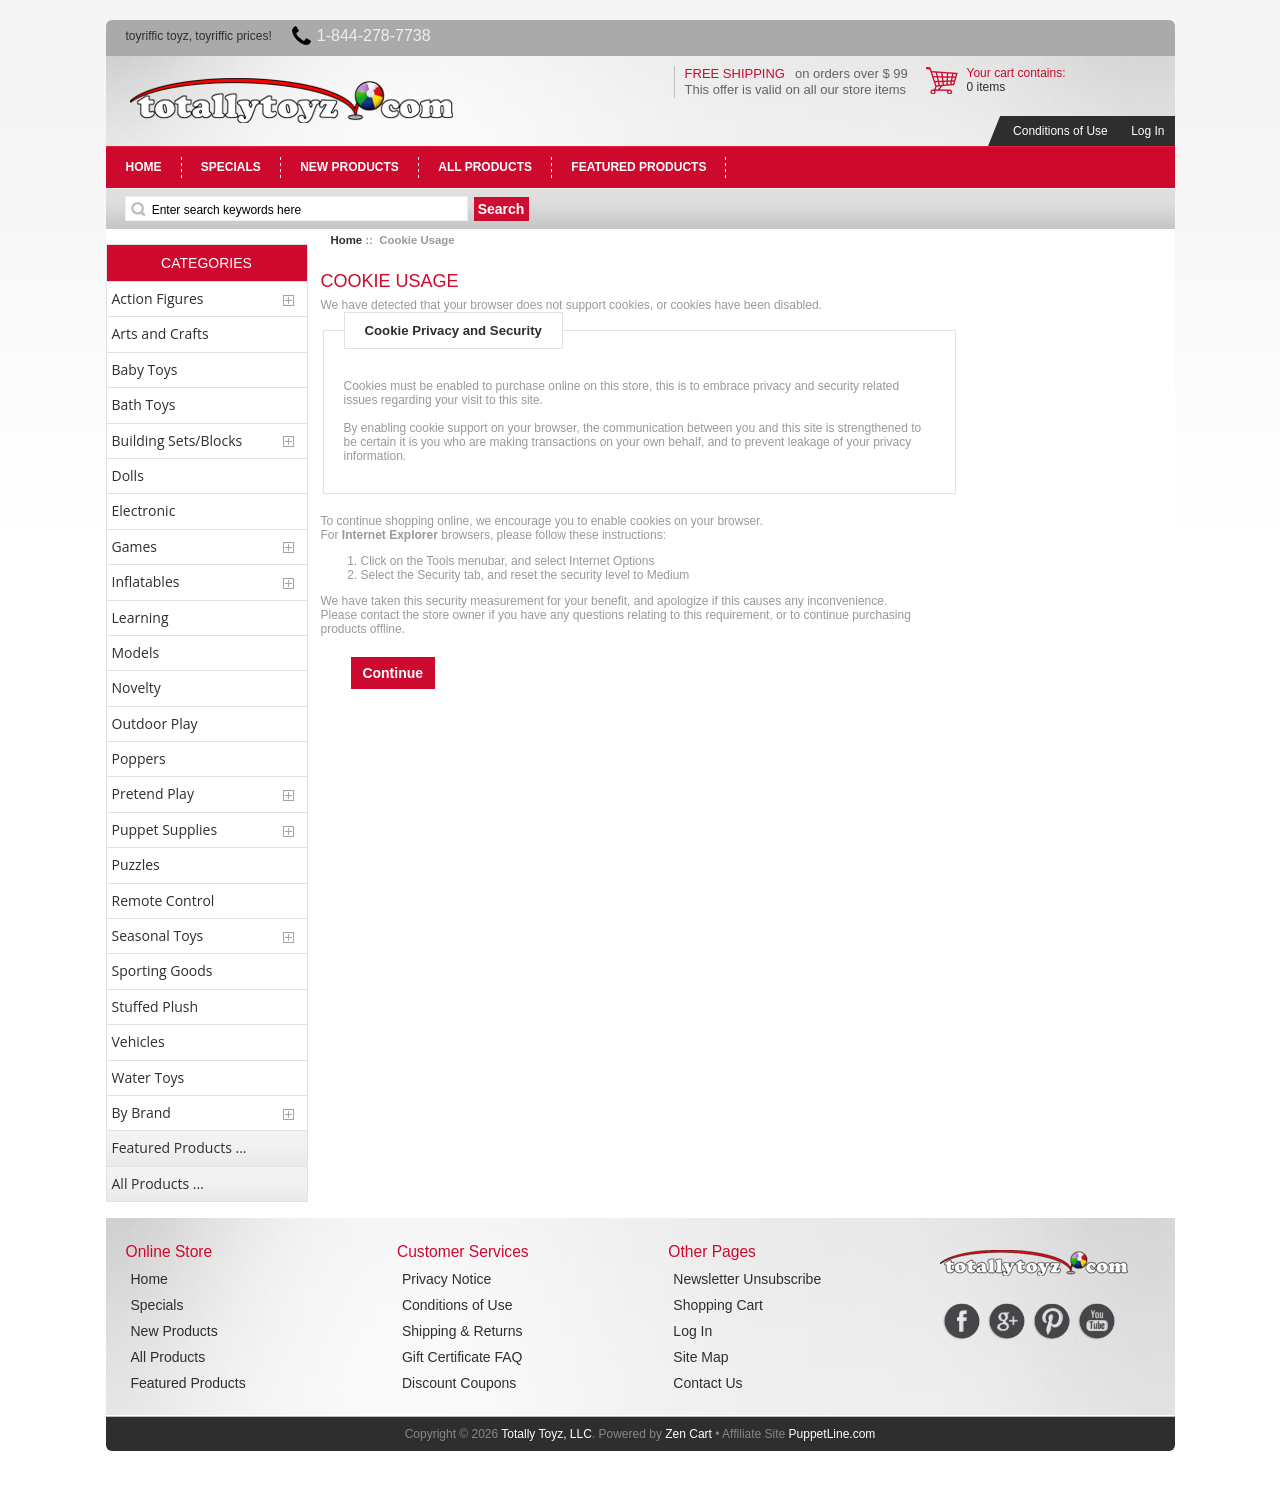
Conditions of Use (1060, 131)
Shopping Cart (718, 1305)
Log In (1147, 131)
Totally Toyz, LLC (546, 1434)
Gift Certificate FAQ (462, 1357)
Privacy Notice (446, 1279)
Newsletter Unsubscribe (747, 1279)
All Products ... (158, 1183)
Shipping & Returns (462, 1331)
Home (347, 240)
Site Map (700, 1357)
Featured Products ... (179, 1147)
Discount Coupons (459, 1383)
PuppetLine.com (832, 1434)
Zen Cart (688, 1434)
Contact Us (707, 1383)
